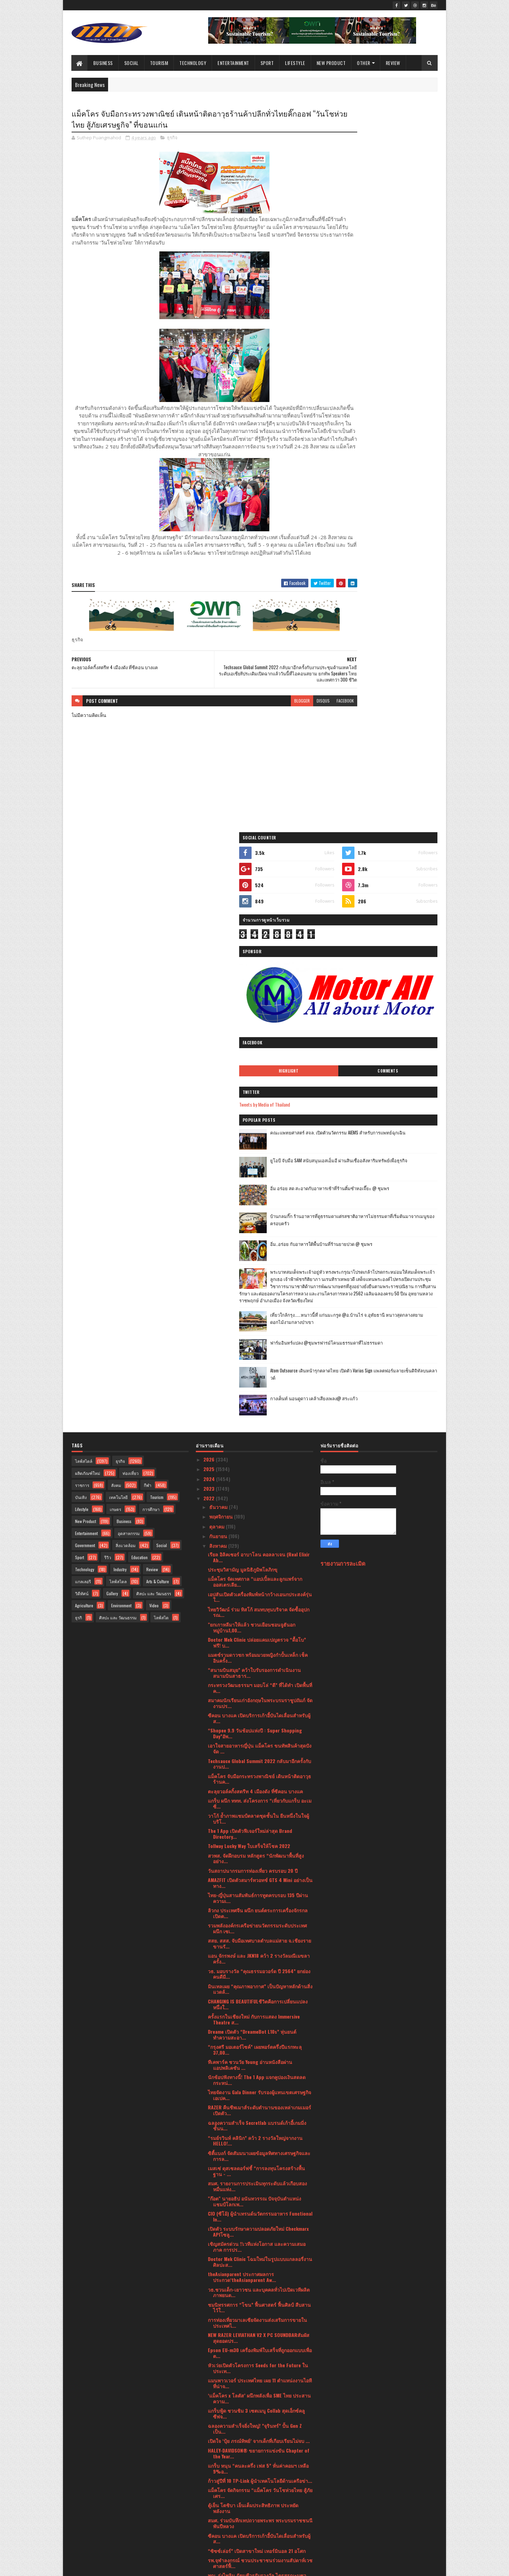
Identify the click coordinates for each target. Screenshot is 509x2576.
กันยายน (219, 951)
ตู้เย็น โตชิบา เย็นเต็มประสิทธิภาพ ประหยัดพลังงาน (253, 1923)
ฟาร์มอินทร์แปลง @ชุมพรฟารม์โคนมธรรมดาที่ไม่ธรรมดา (395, 620)
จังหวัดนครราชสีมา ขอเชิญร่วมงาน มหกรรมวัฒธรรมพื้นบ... (258, 2375)
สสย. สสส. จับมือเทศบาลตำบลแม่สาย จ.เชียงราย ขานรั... (259, 1358)
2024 (209, 894)
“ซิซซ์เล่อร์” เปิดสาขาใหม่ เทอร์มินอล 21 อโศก (257, 1965)
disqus (281, 718)
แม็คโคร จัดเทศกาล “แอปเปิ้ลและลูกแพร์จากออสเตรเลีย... (255, 996)
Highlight (355, 314)
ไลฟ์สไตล (118, 996)
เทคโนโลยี (118, 912)
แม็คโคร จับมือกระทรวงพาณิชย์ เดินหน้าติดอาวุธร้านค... (259, 1193)
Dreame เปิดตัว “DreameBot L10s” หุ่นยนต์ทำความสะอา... (252, 1449)
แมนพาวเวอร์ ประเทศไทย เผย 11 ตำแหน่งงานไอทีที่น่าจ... (260, 1798)
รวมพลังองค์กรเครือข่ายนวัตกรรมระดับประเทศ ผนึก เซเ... (257, 1343)
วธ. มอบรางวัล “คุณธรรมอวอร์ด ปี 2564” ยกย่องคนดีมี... (259, 1388)
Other (364, 62)
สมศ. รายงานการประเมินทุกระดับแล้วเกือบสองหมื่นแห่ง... (257, 1601)
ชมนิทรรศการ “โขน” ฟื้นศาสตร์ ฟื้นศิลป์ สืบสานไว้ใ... (259, 1722)
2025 (209, 884)
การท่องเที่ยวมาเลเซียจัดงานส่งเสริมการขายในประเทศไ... (257, 1737)
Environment (121, 1020)
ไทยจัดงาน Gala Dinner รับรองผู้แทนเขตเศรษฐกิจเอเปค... (259, 1510)
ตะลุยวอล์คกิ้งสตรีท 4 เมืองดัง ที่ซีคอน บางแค (255, 1206)
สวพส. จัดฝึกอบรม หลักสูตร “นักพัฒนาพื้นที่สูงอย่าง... (256, 1273)
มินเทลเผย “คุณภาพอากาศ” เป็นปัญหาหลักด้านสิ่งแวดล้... (260, 1404)
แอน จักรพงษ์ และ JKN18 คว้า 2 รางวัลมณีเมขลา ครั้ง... (259, 1373)
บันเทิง (81, 912)
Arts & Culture (157, 996)
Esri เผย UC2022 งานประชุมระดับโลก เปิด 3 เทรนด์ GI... (258, 2345)
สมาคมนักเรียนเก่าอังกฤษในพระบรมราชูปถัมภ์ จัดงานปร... (260, 1117)
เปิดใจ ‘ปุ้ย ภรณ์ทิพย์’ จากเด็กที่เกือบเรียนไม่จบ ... (259, 1856)
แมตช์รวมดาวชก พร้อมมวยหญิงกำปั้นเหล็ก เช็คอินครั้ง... (258, 1072)
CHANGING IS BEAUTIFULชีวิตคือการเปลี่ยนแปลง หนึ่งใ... (258, 1419)
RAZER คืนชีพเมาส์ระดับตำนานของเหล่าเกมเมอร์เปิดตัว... (259, 1525)
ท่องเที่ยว (131, 888)
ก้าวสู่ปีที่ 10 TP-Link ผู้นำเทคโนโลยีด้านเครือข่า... (260, 1895)
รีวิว (107, 972)
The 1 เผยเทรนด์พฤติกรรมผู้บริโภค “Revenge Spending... (254, 2190)
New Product (331, 62)
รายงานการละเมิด (342, 978)
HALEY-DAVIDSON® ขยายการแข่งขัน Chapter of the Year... (258, 1868)
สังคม (116, 900)
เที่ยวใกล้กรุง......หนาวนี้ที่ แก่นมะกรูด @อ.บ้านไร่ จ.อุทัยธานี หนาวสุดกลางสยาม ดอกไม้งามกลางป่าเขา (394, 595)
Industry (120, 984)
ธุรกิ (78, 1032)
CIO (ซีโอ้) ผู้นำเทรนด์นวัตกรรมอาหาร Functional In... (260, 1631)
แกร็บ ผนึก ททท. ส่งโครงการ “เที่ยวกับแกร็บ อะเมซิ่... (259, 1218)
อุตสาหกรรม (129, 948)
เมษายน (218, 2465)
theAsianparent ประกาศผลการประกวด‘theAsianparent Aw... (242, 1692)
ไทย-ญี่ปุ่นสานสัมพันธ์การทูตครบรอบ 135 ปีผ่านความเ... (258, 1312)
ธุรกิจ (172, 139)
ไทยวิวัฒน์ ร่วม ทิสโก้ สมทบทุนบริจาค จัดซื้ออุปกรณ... (258, 1027)
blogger (260, 718)
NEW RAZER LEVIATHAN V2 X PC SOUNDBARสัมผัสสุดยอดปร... (258, 1752)
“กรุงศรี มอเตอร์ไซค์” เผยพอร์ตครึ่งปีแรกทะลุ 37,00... (255, 1464)
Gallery (112, 1008)
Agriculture (84, 1020)
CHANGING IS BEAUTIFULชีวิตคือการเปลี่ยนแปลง (258, 2248)
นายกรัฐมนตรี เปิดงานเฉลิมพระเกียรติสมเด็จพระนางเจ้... (259, 2114)
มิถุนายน (219, 2445)
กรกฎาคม (220, 2436)
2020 (209, 2516)
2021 (209, 2506)
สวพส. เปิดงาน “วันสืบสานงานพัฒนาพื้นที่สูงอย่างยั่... (260, 2099)
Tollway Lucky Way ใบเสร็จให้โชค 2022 (249, 1261)
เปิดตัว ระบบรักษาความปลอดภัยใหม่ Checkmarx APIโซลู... (258, 1646)
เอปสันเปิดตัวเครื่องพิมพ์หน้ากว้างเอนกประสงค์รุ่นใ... (260, 1012)
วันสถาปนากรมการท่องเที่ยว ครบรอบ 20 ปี (253, 1285)
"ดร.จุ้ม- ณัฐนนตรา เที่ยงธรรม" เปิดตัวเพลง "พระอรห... (260, 2129)
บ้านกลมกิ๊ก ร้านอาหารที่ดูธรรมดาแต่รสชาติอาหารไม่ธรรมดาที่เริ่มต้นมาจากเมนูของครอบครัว (397, 467)
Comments (410, 314)
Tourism (159, 62)
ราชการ (82, 900)
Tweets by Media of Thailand (353, 348)
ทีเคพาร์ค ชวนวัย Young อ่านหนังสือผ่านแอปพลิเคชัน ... (250, 1479)
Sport (267, 62)
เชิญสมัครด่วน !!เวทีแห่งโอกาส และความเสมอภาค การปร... (257, 1662)
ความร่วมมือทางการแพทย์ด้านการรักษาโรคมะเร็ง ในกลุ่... (260, 2159)
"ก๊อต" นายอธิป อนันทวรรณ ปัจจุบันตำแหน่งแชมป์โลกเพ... (254, 1616)
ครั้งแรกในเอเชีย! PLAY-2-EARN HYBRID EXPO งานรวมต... (258, 2421)
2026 (209, 874)
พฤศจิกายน (221, 931)
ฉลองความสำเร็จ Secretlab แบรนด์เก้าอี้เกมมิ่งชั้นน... (257, 1540)
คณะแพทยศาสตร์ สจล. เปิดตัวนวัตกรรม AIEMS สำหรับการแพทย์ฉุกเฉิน (397, 380)
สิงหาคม (218, 961)
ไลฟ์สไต (161, 1032)
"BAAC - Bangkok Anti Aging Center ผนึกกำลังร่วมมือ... (257, 2144)
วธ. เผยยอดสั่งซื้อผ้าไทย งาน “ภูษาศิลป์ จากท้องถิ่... (258, 2069)
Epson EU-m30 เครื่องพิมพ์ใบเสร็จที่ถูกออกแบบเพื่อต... (260, 1767)
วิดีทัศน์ (81, 1008)
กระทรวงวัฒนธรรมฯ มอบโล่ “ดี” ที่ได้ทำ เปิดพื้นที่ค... (260, 1102)
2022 (209, 913)
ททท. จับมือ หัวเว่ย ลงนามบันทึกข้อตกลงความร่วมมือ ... (260, 2175)
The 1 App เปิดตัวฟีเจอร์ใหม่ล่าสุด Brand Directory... (250, 1248)
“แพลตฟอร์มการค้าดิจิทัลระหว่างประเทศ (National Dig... (251, 2220)
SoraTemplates (104, 2566)
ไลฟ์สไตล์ (83, 876)
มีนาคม (217, 2475)
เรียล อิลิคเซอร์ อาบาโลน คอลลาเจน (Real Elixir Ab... (259, 972)
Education (139, 972)
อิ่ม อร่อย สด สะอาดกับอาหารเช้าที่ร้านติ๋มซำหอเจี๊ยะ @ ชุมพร (396, 436)
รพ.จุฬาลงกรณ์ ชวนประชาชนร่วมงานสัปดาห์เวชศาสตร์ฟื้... (260, 1978)
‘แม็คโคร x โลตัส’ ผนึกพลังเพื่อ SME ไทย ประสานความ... (259, 1813)
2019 (209, 2526)
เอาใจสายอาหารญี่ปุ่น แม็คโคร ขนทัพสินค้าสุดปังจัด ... (259, 1163)
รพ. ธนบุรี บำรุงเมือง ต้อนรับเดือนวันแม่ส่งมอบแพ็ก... (257, 2315)
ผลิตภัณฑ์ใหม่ (87, 888)
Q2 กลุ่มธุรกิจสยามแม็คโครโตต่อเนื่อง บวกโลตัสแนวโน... (258, 2205)
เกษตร (115, 924)
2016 (209, 2545)
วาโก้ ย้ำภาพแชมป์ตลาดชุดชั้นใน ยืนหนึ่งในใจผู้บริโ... (258, 1233)
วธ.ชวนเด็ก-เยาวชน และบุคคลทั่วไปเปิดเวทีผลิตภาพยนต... (259, 1707)
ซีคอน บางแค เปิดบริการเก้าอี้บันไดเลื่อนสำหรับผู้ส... (259, 1133)
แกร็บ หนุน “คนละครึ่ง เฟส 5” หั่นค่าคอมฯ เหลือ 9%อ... (258, 1883)
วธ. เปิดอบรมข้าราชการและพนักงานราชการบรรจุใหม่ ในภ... (256, 2008)
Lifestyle (295, 62)
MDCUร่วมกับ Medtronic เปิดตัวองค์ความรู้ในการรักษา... (258, 2023)
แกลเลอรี (83, 996)
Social (131, 62)
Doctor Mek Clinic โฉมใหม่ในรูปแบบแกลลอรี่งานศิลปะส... (260, 1677)
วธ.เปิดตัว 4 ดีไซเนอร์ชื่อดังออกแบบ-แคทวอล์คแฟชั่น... (257, 2360)
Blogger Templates (160, 2566)
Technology (193, 62)
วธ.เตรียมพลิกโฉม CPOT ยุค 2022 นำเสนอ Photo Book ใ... (260, 2054)
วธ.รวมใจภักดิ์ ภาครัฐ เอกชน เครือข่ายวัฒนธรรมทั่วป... (260, 2406)
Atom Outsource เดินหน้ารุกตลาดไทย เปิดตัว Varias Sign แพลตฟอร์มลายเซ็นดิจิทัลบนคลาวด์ (397, 652)
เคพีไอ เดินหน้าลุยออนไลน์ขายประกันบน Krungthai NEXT (251, 2235)
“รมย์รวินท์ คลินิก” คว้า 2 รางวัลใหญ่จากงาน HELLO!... (255, 1555)
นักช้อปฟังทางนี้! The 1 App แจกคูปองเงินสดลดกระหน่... (257, 1494)
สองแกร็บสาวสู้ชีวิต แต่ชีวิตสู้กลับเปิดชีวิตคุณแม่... (260, 2257)
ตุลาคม (217, 941)
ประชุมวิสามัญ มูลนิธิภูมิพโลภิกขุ (242, 984)
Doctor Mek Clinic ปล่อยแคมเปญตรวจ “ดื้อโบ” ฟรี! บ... (257, 1057)
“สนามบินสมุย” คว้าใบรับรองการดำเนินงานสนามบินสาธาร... (254, 1087)
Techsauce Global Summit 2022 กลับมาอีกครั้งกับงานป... (259, 1178)
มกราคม (218, 2494)
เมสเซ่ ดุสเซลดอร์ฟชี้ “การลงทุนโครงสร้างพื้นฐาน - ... (256, 1586)
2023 (209, 903)
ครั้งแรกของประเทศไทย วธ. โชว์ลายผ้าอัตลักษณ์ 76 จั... (259, 2391)
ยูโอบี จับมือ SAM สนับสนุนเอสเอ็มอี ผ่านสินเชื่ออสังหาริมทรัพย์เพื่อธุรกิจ (397, 408)
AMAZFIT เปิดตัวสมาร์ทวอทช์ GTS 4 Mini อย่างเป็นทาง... (260, 1297)
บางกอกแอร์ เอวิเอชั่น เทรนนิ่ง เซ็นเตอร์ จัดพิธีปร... (256, 2330)
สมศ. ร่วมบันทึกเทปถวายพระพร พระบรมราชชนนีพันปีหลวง (260, 1938)
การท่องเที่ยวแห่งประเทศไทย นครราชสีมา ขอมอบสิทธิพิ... (257, 2084)
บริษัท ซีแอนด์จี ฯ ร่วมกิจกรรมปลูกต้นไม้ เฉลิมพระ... (256, 2285)
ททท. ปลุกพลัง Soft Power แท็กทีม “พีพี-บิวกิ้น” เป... (257, 2300)
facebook (303, 718)
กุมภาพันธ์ (220, 2484)
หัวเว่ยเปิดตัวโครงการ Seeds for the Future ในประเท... (258, 1783)
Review (393, 62)
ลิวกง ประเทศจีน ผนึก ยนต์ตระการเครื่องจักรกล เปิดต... (258, 1328)
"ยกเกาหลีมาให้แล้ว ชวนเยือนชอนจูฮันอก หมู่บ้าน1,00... (251, 1042)
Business (103, 62)
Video (154, 1020)
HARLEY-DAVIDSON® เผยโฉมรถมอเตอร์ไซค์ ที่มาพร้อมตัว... (258, 2269)
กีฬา (147, 900)
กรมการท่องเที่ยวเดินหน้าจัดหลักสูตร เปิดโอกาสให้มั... (258, 2038)
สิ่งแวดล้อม (126, 960)
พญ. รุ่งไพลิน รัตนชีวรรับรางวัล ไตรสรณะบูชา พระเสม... (257, 1993)
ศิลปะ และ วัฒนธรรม (118, 1032)
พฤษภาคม (220, 2455)
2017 (208, 2535)
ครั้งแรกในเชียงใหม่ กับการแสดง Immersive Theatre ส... (254, 1434)
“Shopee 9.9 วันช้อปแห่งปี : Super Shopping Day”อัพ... (255, 1148)
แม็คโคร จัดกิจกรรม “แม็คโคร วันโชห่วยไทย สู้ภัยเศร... (260, 1908)
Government (85, 960)
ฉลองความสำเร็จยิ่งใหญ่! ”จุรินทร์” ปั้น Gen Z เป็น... (255, 1843)
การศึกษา (151, 924)
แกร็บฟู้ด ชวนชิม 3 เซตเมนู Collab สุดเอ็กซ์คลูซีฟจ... (256, 1828)
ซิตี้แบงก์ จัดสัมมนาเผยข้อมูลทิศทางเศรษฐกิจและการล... (259, 1570)
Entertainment (234, 62)
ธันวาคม (219, 921)
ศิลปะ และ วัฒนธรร (153, 1008)
